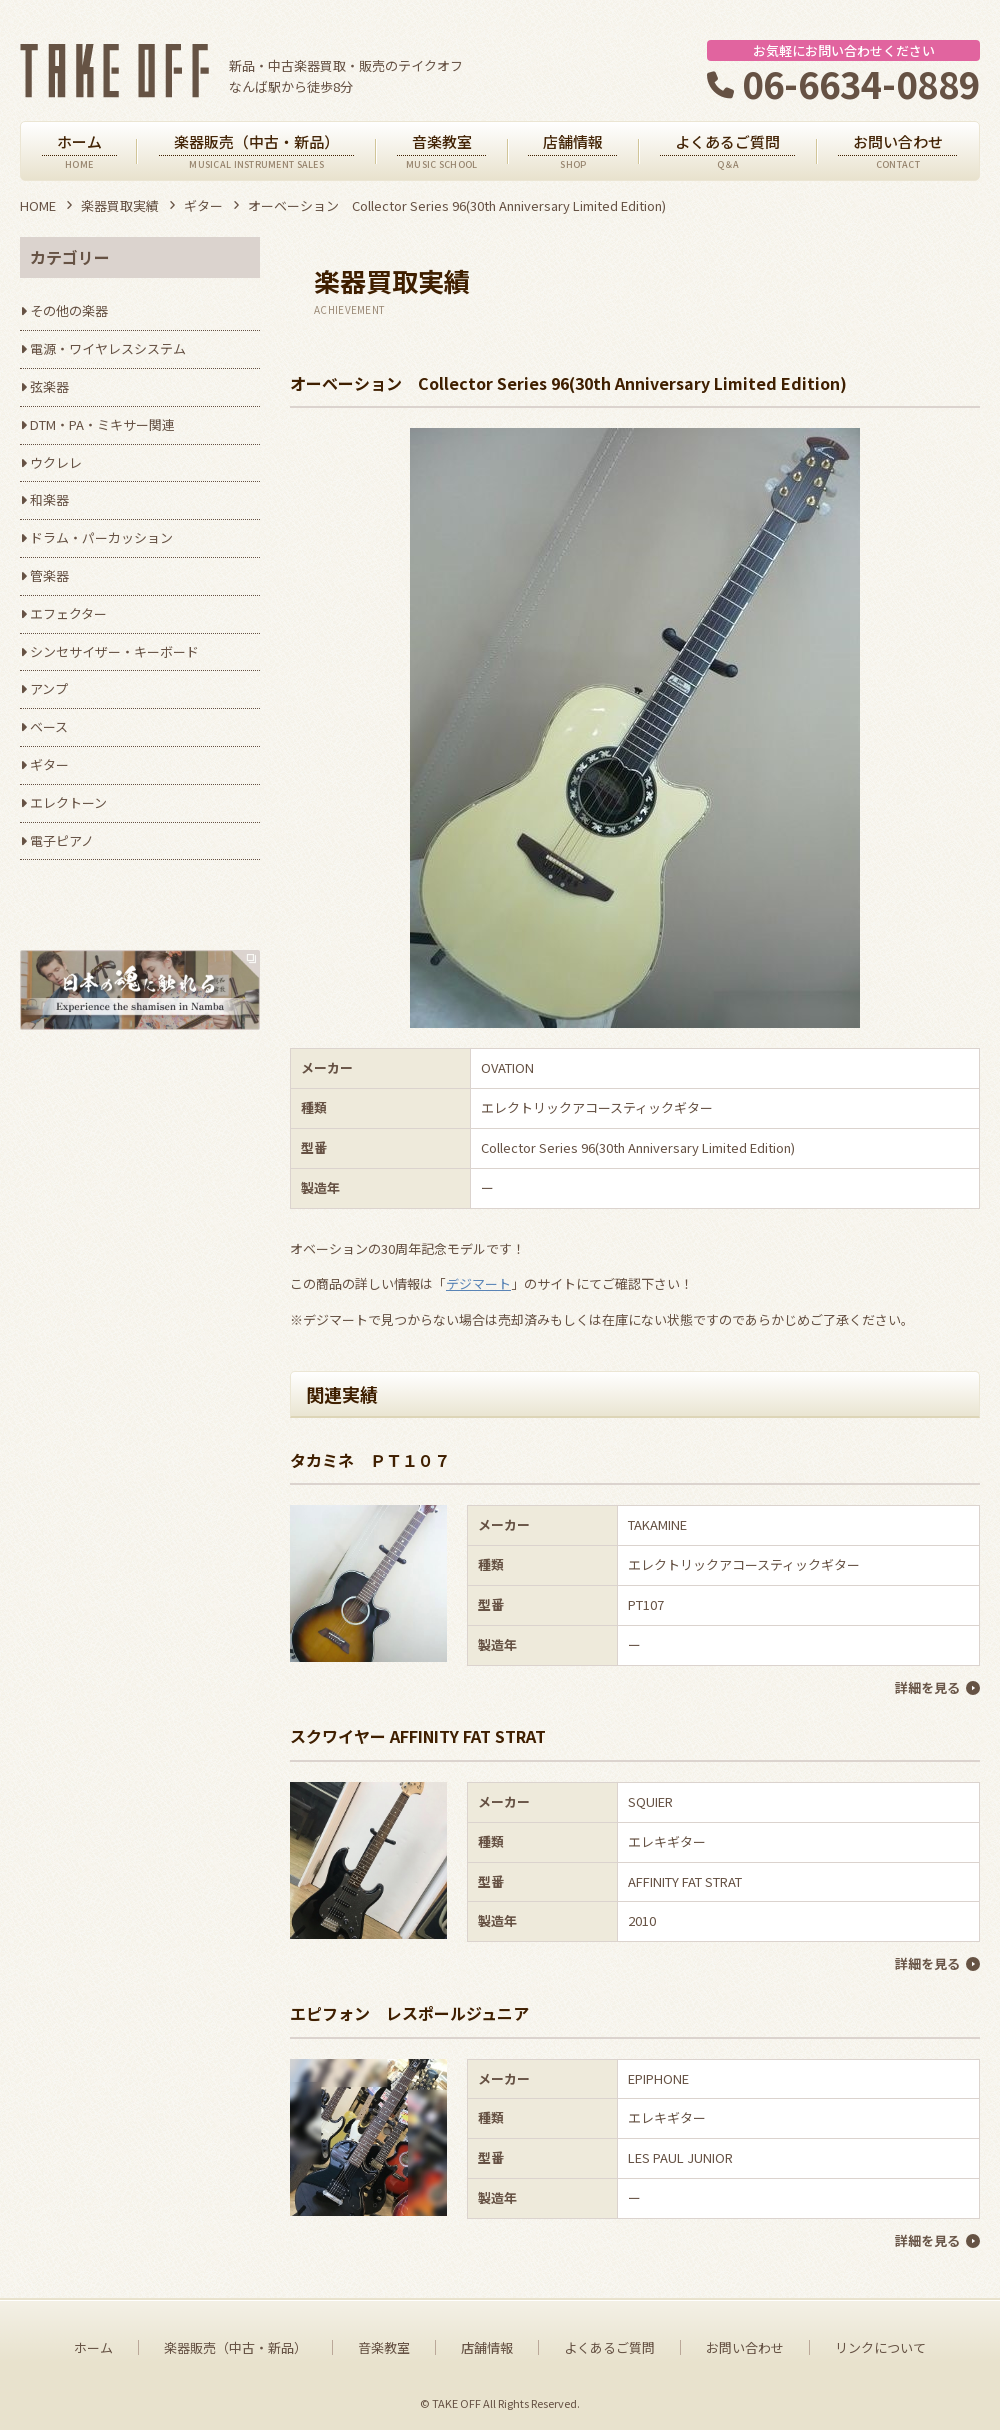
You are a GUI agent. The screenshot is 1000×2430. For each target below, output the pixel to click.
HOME (38, 205)
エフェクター (68, 613)
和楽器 (49, 499)
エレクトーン (68, 802)
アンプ (49, 688)
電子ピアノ (62, 840)
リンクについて (880, 2345)
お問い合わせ (745, 2345)
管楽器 (49, 575)
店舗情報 (487, 2345)
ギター (203, 205)
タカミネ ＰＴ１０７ (370, 1460)
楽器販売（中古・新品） (235, 2345)
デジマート (478, 1283)
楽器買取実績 (120, 205)
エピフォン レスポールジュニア (409, 2011)
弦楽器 (49, 386)
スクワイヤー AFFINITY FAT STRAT (418, 1736)
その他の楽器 (69, 310)
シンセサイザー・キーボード (114, 651)
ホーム (93, 2345)
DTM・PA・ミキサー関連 (102, 424)
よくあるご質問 (609, 2345)
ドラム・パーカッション (101, 537)
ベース (49, 726)
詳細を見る (927, 1687)
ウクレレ (56, 462)
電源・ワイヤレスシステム (108, 348)
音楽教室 (384, 2345)
